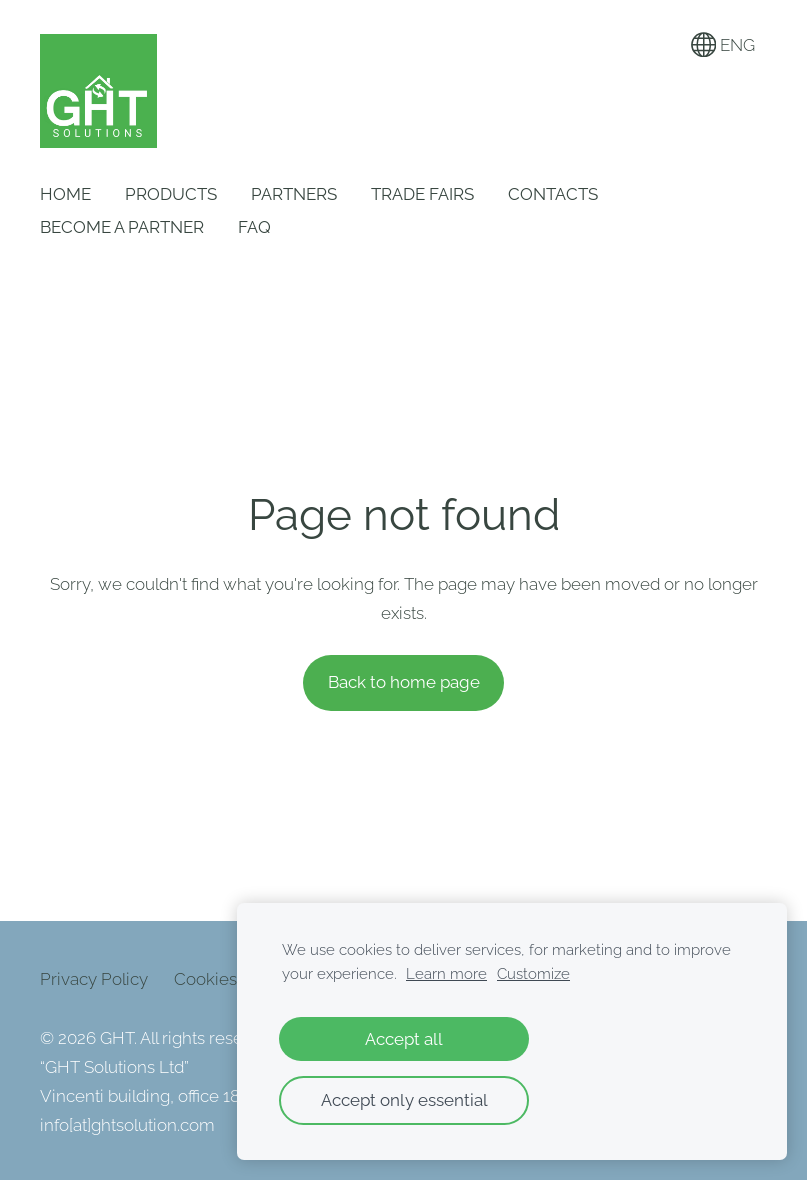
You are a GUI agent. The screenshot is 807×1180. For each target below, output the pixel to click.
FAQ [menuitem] (254, 227)
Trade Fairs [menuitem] (422, 194)
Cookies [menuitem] (205, 979)
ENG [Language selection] (723, 45)
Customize (533, 974)
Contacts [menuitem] (553, 194)
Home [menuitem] (65, 194)
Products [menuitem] (171, 194)
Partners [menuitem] (294, 194)
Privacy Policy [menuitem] (94, 979)
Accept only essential (404, 1100)
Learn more (446, 974)
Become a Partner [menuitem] (122, 227)
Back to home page (404, 682)
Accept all (404, 1039)
